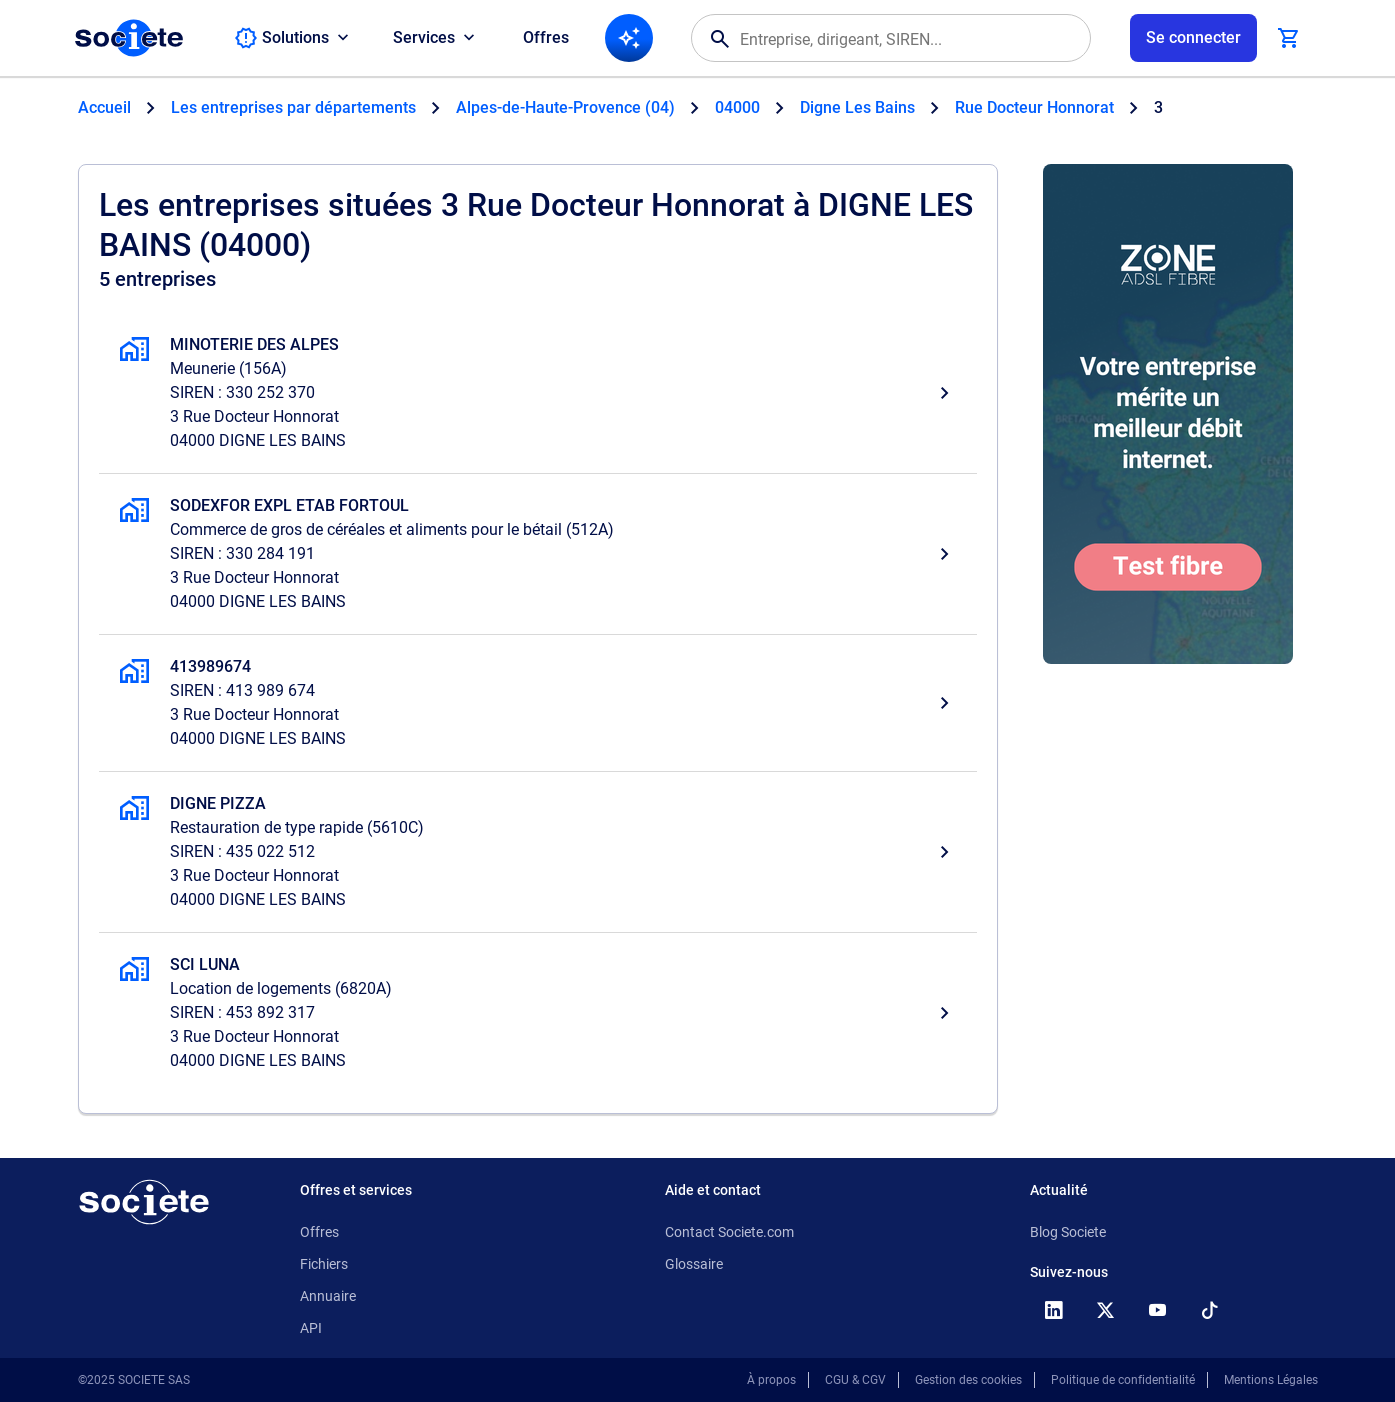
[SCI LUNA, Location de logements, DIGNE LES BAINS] (538, 1013)
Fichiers (324, 1264)
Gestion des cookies (968, 1380)
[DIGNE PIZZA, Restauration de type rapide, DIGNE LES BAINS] (538, 852)
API (311, 1328)
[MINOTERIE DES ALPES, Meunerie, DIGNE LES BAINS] (538, 393)
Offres (546, 37)
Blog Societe (1068, 1232)
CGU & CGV (855, 1380)
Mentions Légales (1271, 1380)
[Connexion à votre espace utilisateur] (1193, 38)
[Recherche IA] (629, 38)
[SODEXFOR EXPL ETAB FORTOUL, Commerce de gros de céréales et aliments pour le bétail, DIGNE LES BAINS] (538, 554)
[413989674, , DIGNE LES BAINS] (538, 703)
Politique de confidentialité (1123, 1380)
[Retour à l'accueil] (144, 1202)
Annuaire (328, 1296)
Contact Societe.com (729, 1232)
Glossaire (694, 1264)
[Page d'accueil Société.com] (129, 38)
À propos (771, 1380)
